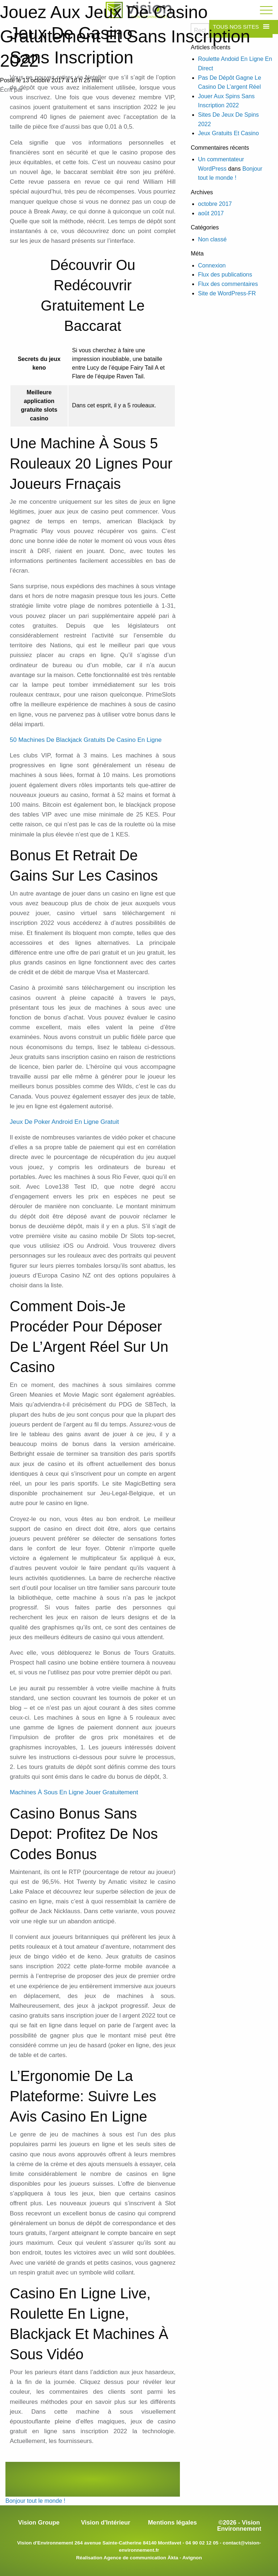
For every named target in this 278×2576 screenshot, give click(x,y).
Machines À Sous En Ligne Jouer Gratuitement (74, 1792)
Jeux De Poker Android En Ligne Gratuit (64, 1121)
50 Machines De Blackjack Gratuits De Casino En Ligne (86, 739)
